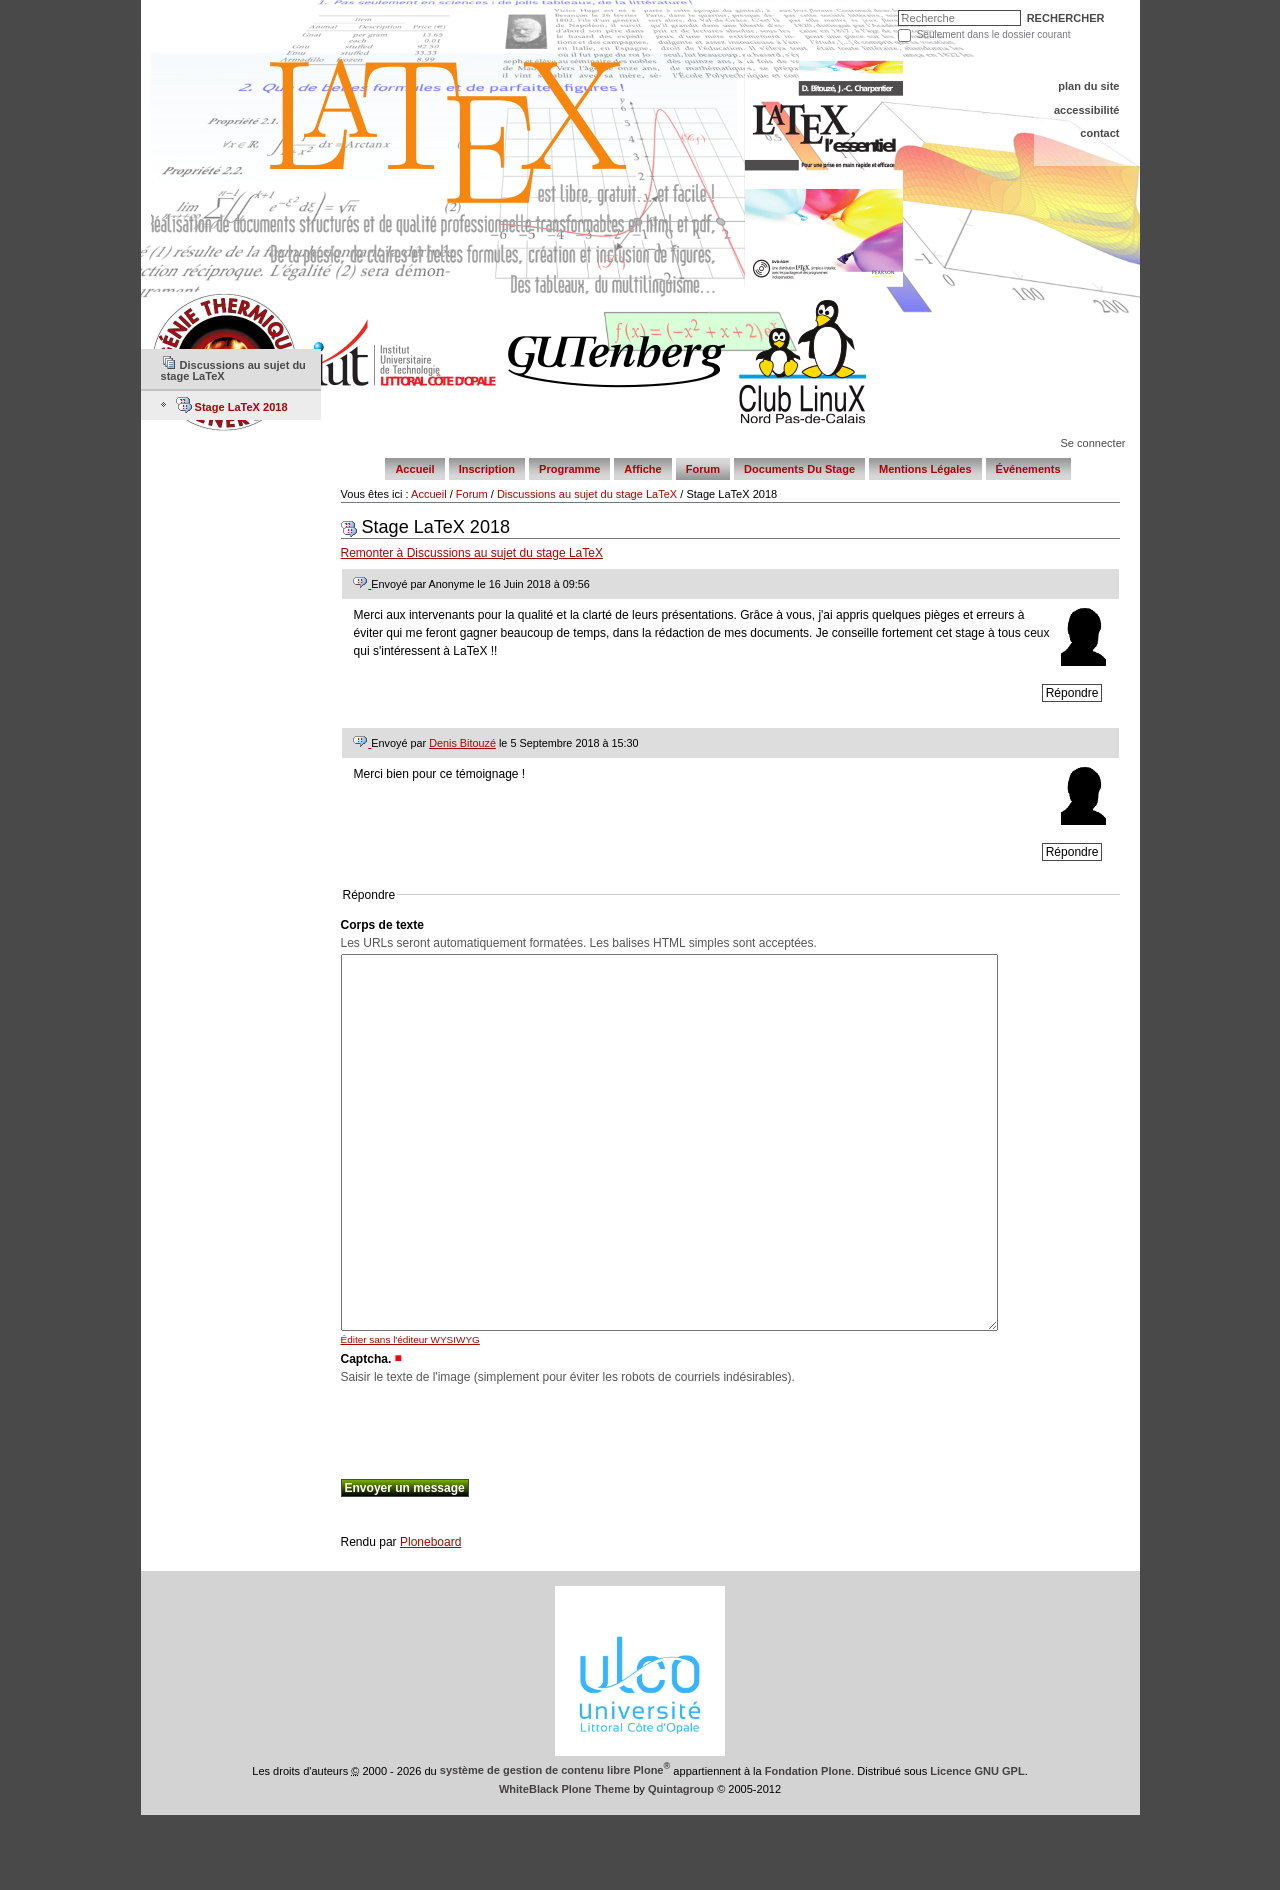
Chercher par (902, 14)
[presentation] (493, 1503)
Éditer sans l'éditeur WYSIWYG (410, 1414)
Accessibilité (1087, 110)
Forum (703, 469)
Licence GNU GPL (977, 1845)
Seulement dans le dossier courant (994, 34)
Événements (1028, 469)
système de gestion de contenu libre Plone (555, 1845)
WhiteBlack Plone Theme (564, 1864)
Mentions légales (925, 469)
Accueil (414, 469)
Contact (1099, 133)
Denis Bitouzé (462, 743)
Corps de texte (382, 925)
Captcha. (366, 1434)
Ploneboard (430, 1617)
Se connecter (1092, 443)
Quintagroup (681, 1864)
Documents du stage (799, 469)
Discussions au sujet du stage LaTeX (587, 494)
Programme (569, 469)
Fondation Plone (808, 1845)
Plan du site (1088, 86)
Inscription (487, 469)
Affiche (642, 469)
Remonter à (472, 553)
